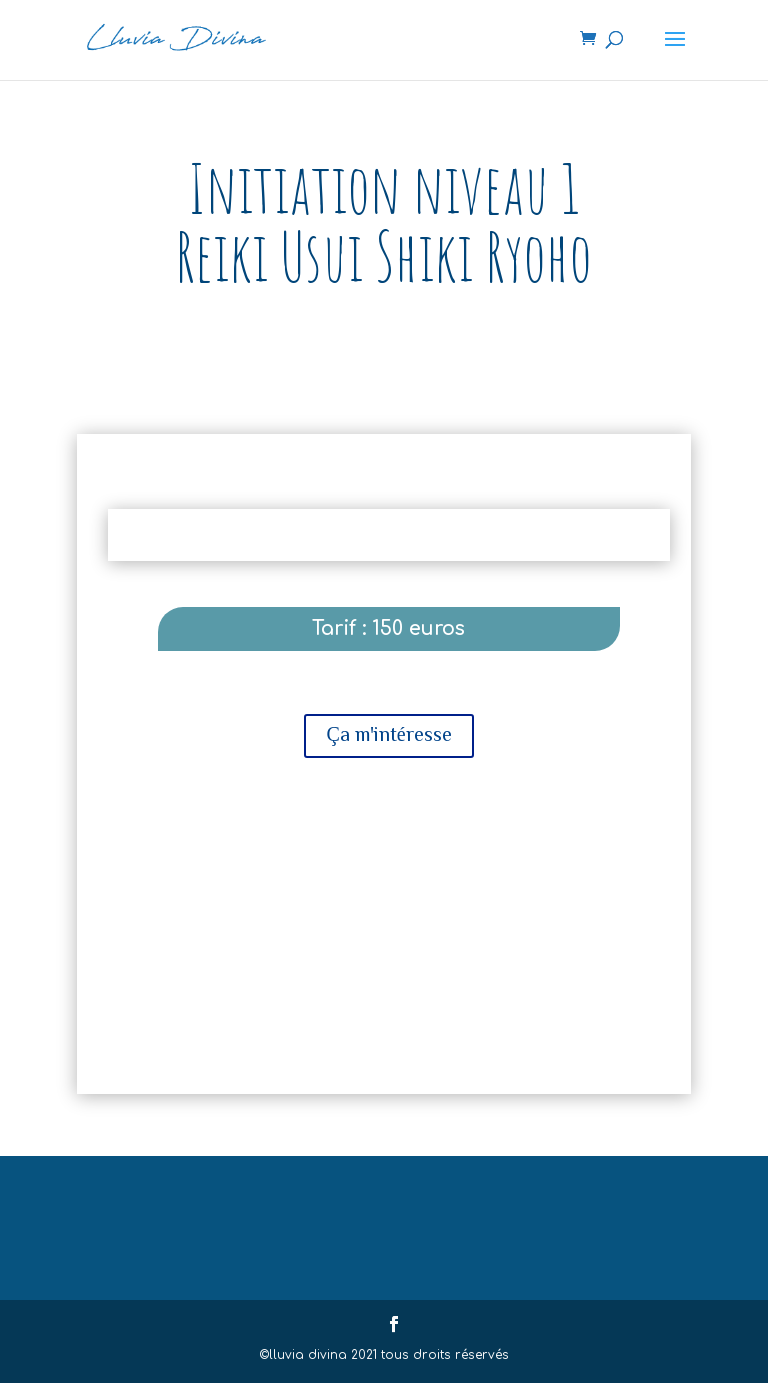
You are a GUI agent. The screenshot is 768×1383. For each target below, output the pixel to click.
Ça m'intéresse (388, 733)
